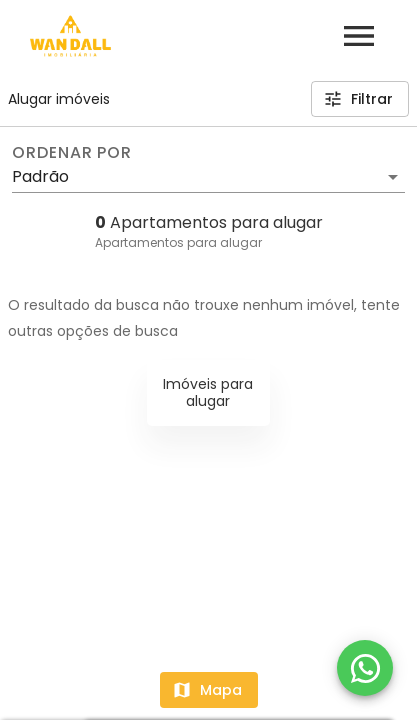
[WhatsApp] (365, 668)
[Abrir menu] (359, 36)
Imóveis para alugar (208, 392)
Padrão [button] (40, 176)
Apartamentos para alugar (178, 242)
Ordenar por (72, 153)
